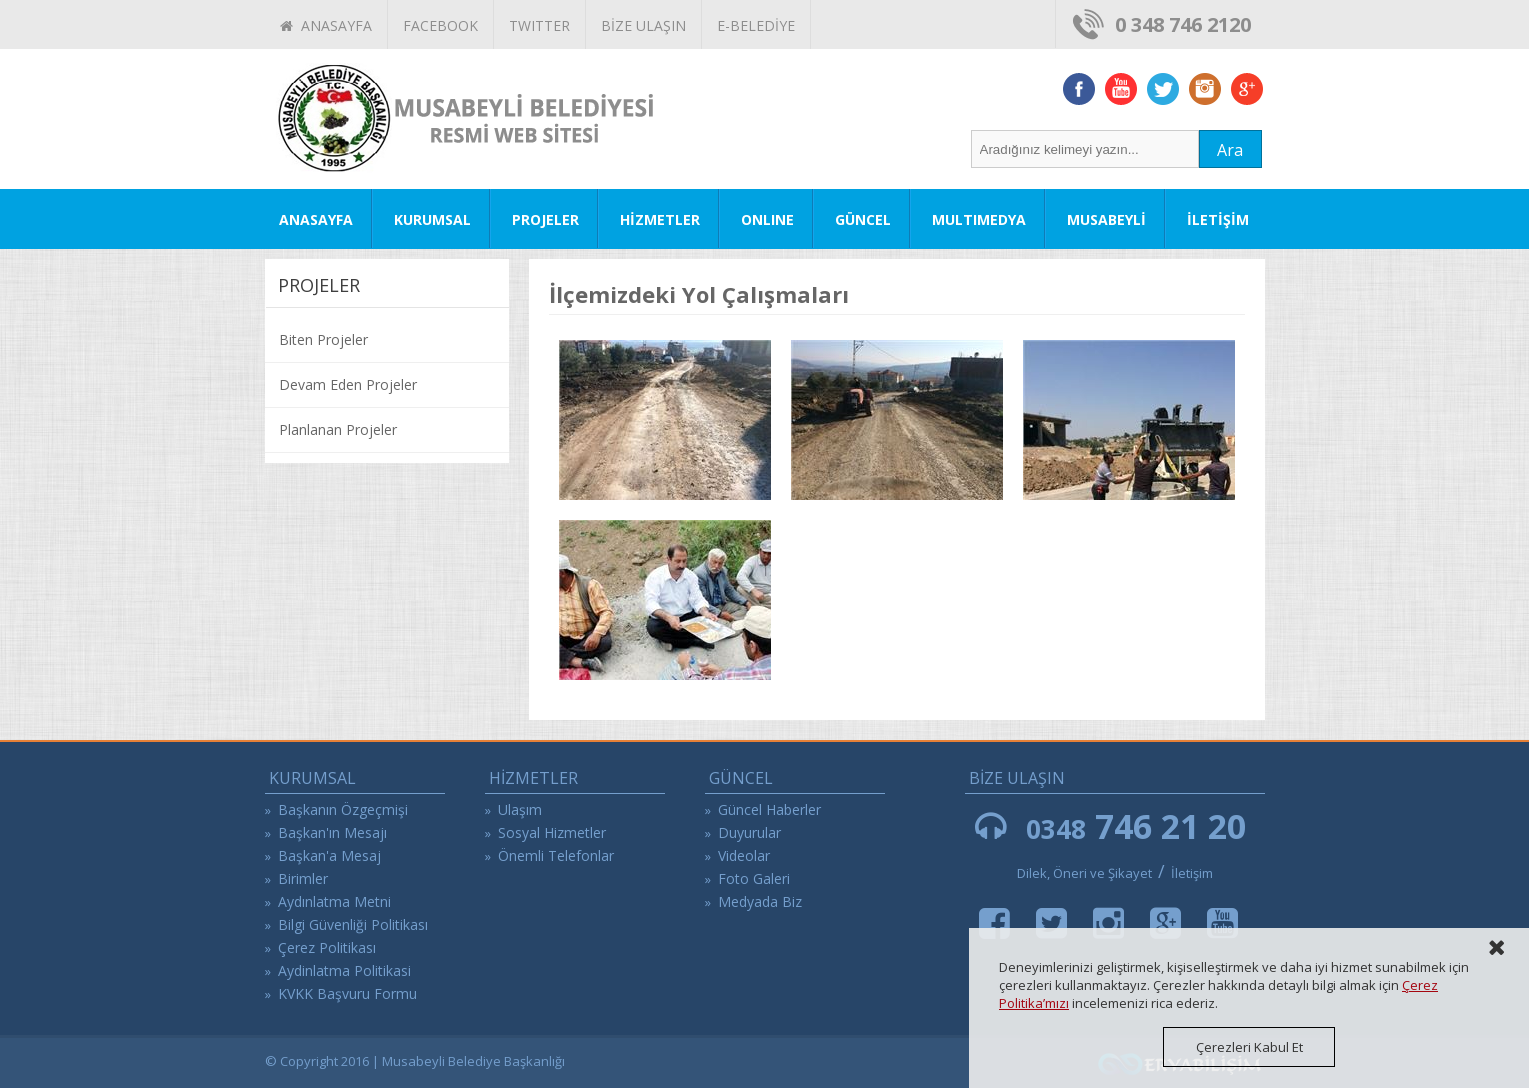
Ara (1230, 150)
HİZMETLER (660, 219)
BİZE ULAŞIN (643, 25)
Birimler (303, 878)
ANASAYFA (326, 25)
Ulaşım (520, 809)
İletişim (1192, 873)
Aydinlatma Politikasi (344, 970)
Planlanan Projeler (338, 429)
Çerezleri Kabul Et (1249, 1047)
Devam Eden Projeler (348, 384)
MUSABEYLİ (1106, 219)
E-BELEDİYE (756, 25)
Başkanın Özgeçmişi (343, 809)
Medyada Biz (760, 901)
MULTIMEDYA (979, 219)
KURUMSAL (432, 219)
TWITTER (539, 25)
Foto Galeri (754, 878)
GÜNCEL (863, 219)
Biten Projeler (323, 339)
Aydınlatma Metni (334, 901)
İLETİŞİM (1218, 219)
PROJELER (545, 219)
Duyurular (749, 832)
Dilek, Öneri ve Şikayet (1084, 873)
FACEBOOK (440, 25)
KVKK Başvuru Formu (347, 993)
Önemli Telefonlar (556, 855)
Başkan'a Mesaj (329, 855)
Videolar (744, 855)
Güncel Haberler (769, 809)
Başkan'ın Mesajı (332, 832)
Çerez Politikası (327, 947)
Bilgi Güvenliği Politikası (353, 924)
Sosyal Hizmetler (552, 832)
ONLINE (767, 219)
